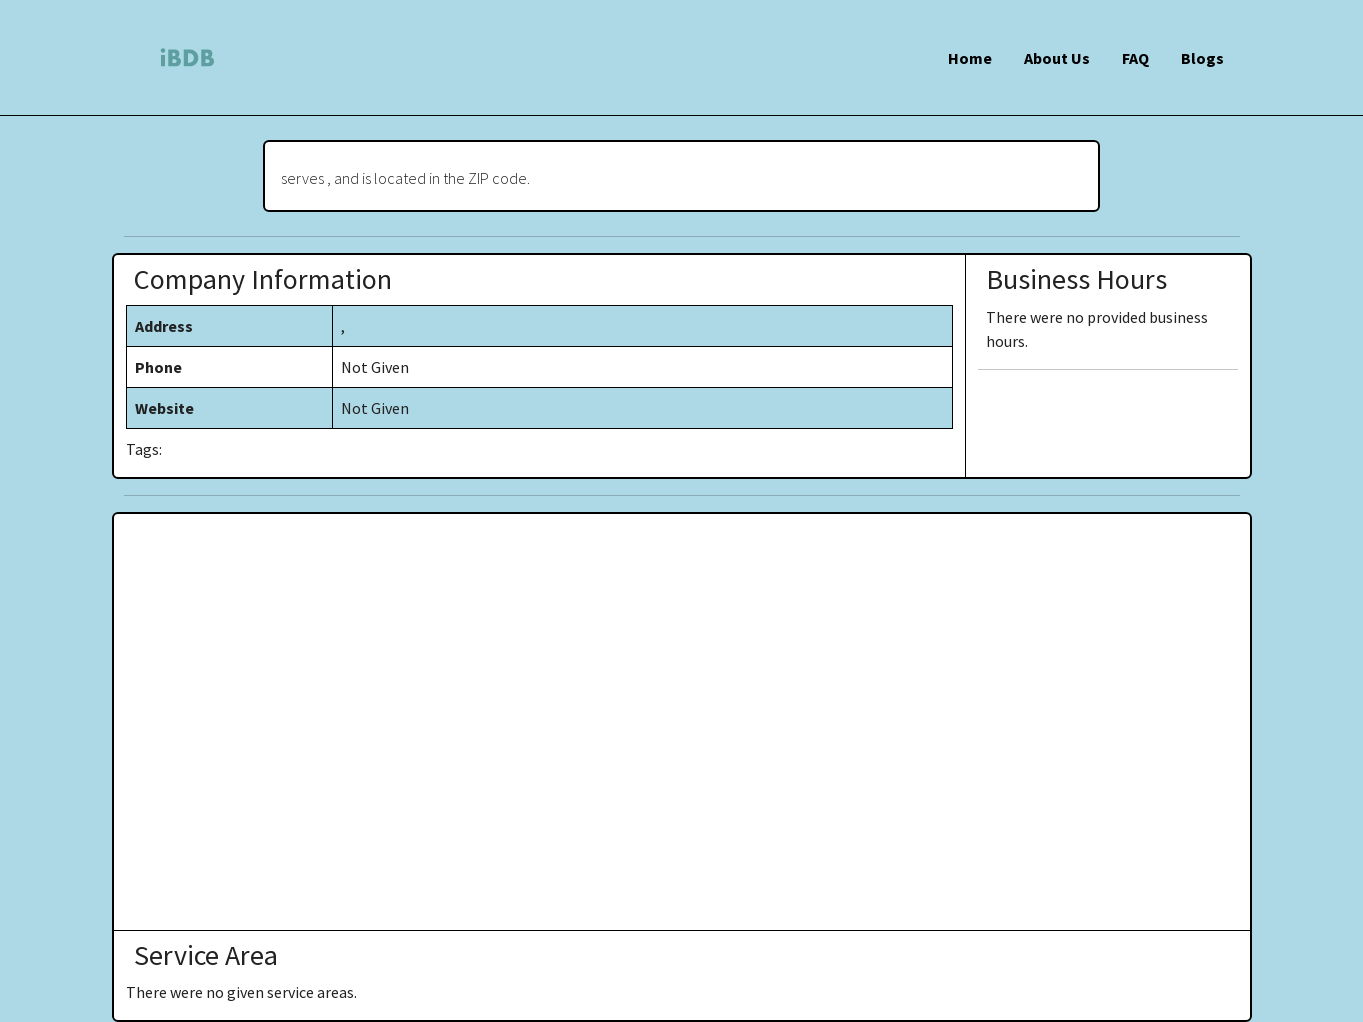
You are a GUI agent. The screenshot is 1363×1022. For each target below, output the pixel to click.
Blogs (1202, 58)
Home (970, 58)
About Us (1057, 58)
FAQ (1135, 58)
